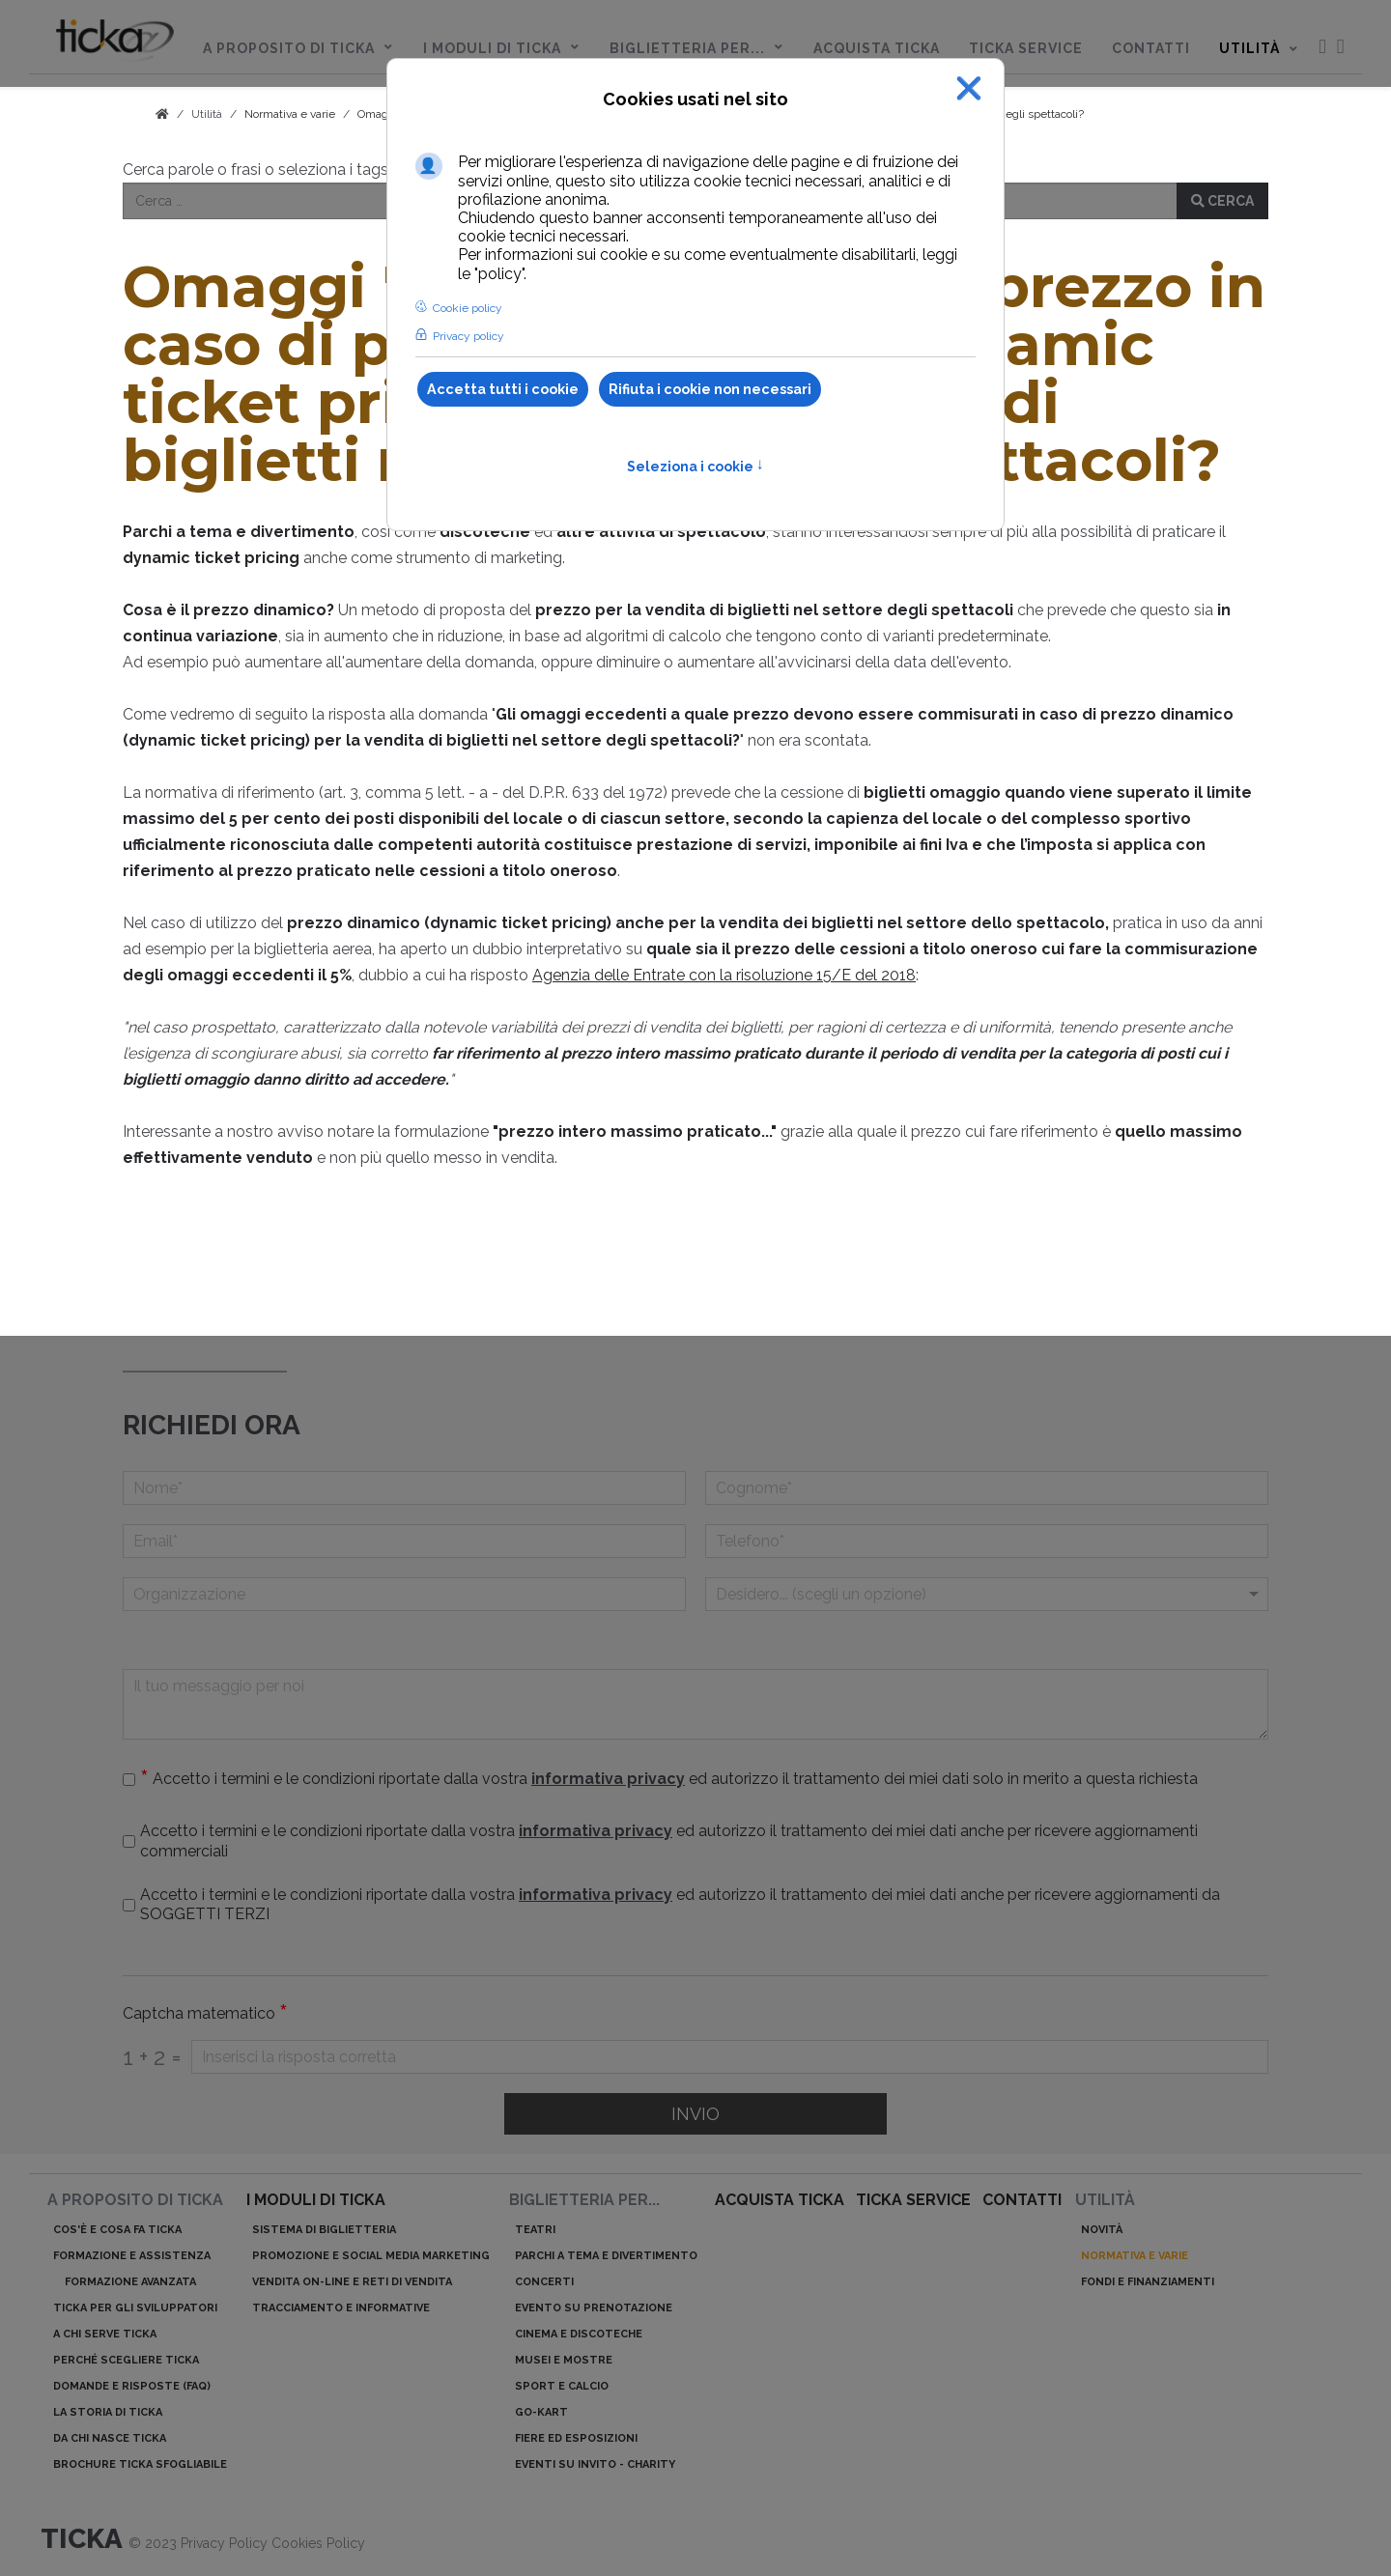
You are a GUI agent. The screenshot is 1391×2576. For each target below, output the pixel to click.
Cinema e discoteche (578, 2334)
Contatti (1022, 2200)
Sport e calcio (562, 2386)
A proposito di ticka (135, 2200)
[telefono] (986, 1541)
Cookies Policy (318, 2543)
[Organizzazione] (404, 1594)
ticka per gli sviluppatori (135, 2308)
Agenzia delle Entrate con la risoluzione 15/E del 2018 (724, 975)
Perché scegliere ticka (126, 2360)
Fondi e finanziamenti (1147, 2282)
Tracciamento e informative (341, 2308)
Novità (1101, 2229)
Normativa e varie (289, 114)
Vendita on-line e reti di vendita (352, 2282)
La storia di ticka (107, 2412)
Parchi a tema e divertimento (606, 2256)
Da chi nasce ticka (109, 2438)
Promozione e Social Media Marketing (371, 2256)
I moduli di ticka (315, 2200)
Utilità (1105, 2200)
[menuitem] (115, 44)
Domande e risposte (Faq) (132, 2386)
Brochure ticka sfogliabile (140, 2464)
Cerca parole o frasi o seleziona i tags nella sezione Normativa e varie (368, 169)
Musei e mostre (563, 2360)
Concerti (544, 2282)
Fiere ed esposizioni (576, 2438)
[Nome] (404, 1488)
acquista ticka (779, 2200)
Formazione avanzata (130, 2282)
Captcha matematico (205, 2014)
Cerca (1222, 201)
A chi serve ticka (104, 2334)
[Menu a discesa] (986, 1594)
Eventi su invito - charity (595, 2464)
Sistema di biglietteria (324, 2229)
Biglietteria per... (584, 2200)
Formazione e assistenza (132, 2256)
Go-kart (541, 2412)
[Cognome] (986, 1488)
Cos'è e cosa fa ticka (117, 2229)
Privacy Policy (226, 2543)
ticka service (913, 2200)
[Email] (404, 1541)
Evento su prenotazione (593, 2308)
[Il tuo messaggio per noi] (695, 1704)
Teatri (535, 2229)
